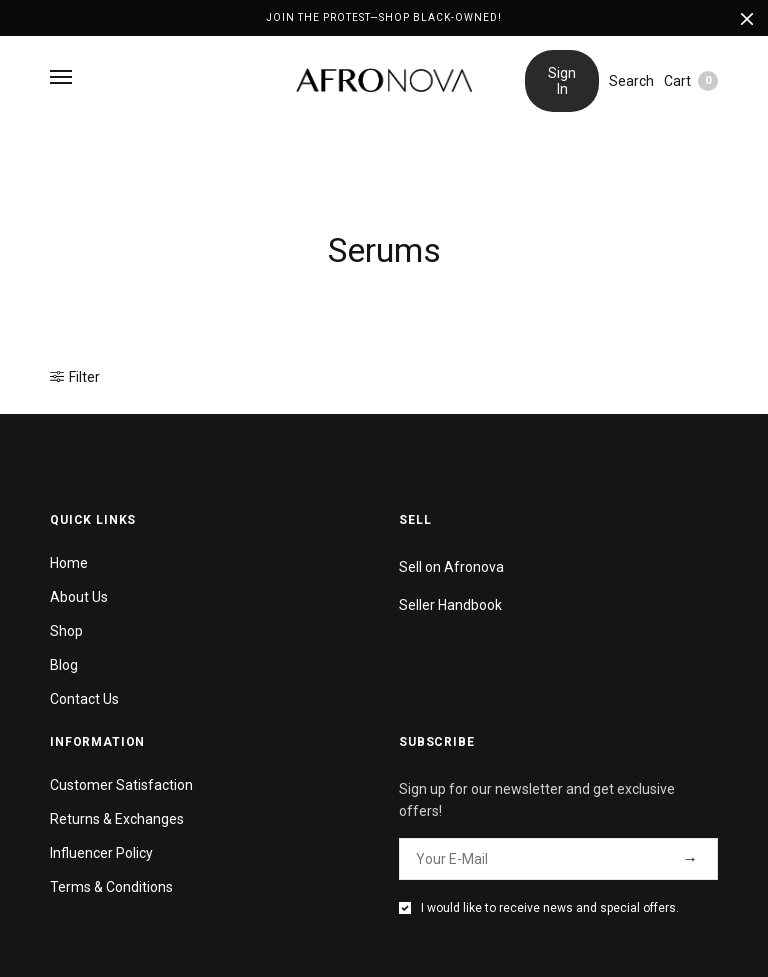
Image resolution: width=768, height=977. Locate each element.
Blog (64, 665)
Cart (691, 81)
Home (69, 563)
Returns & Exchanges (117, 819)
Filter (75, 377)
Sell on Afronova (451, 567)
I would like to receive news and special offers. (550, 908)
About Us (79, 597)
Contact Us (84, 699)
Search (631, 81)
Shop (66, 631)
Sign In (562, 81)
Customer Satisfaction (121, 785)
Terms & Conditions (111, 887)
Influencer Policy (101, 853)
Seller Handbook (450, 605)
